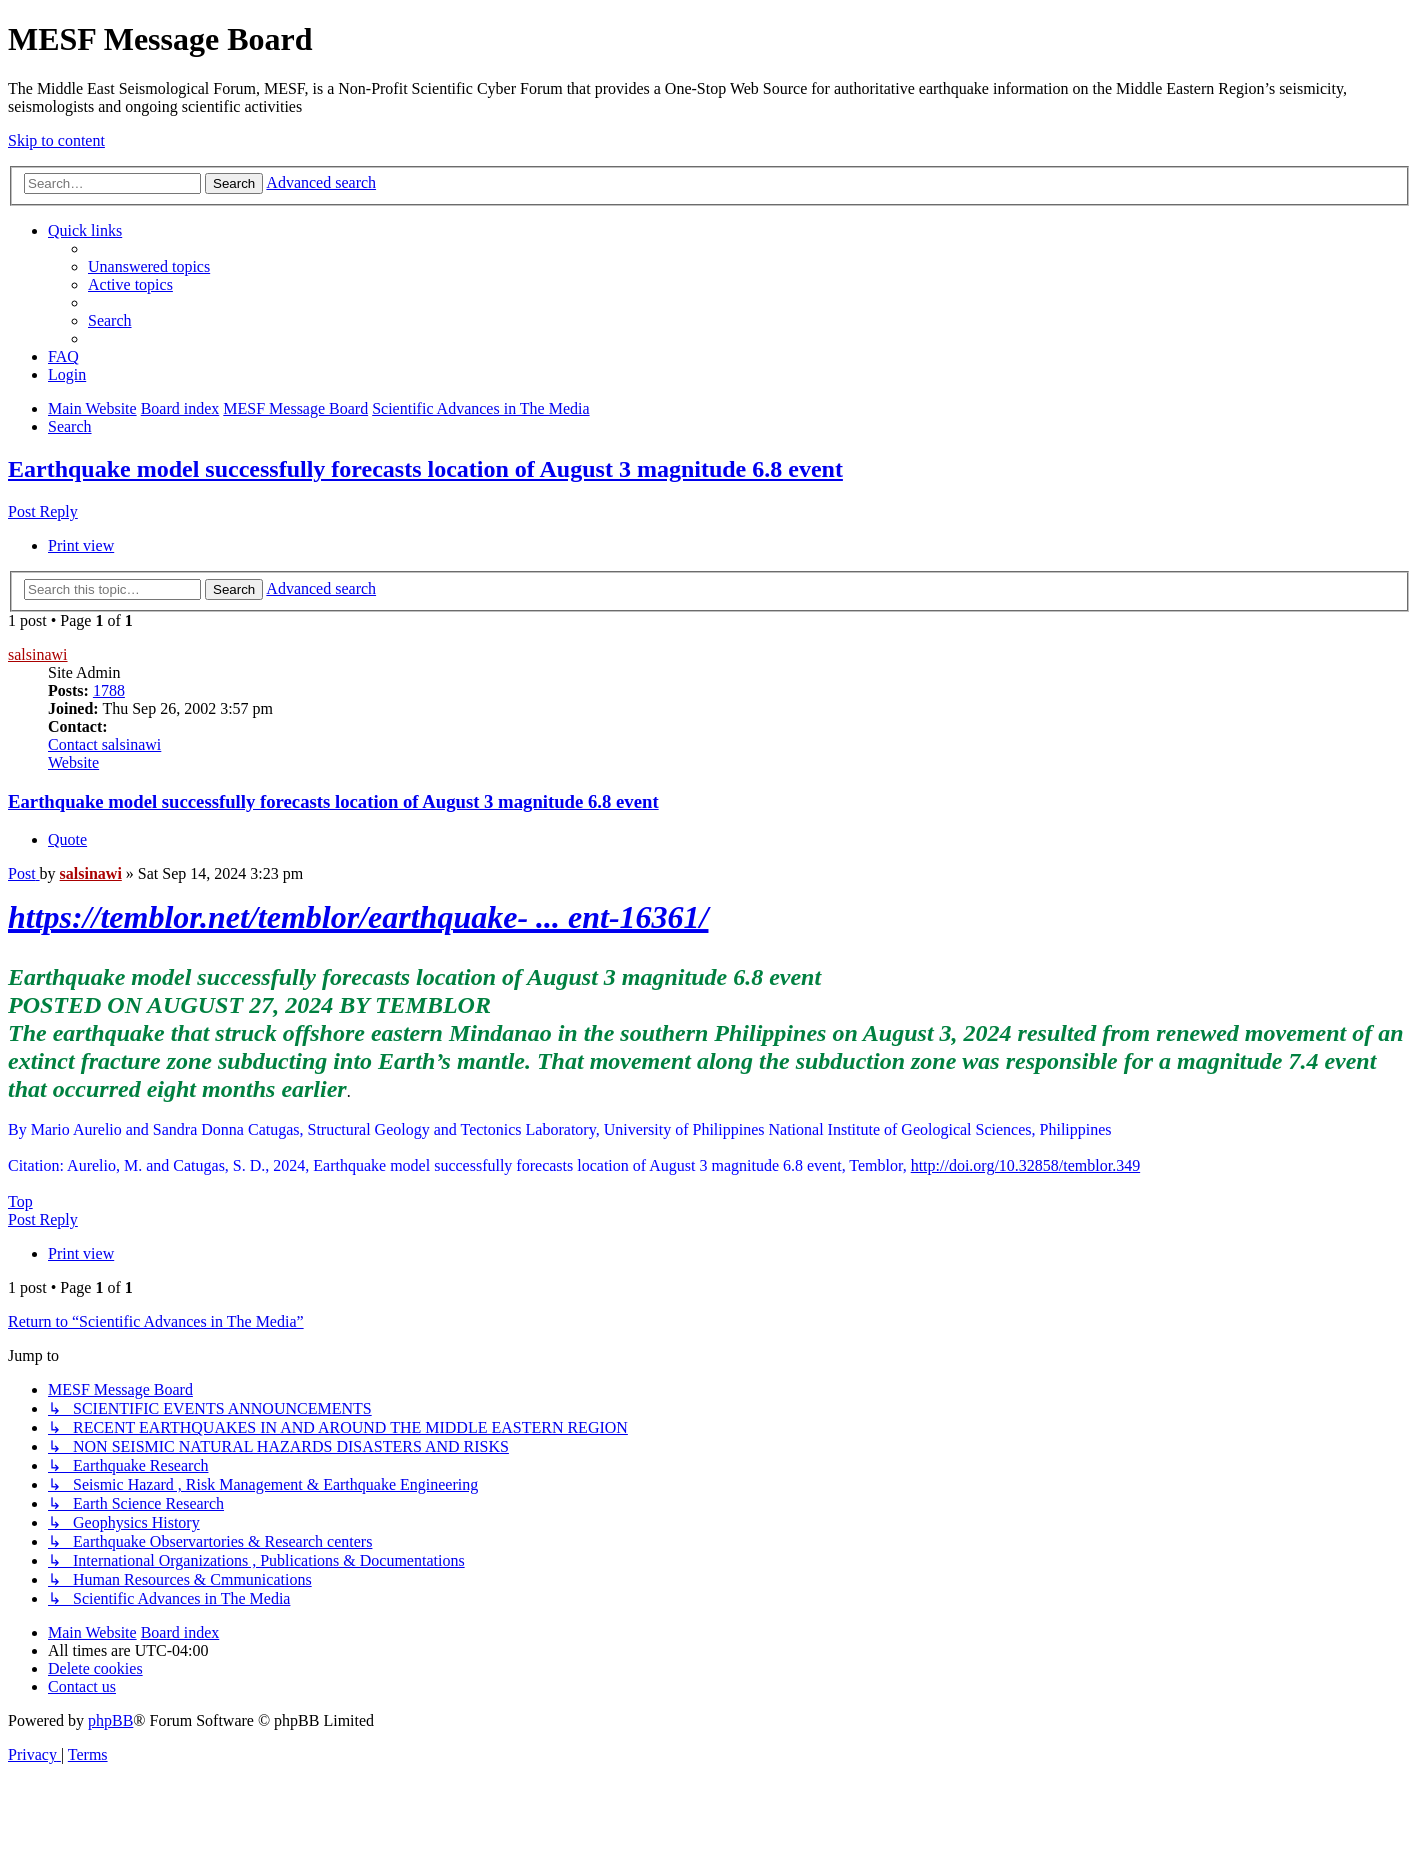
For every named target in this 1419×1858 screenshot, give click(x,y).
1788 (109, 690)
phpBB (110, 1720)
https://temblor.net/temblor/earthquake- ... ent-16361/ (358, 917)
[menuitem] (149, 266)
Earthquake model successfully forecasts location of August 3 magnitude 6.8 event (425, 469)
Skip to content (56, 140)
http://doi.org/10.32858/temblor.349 (1025, 1165)
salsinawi (38, 654)
